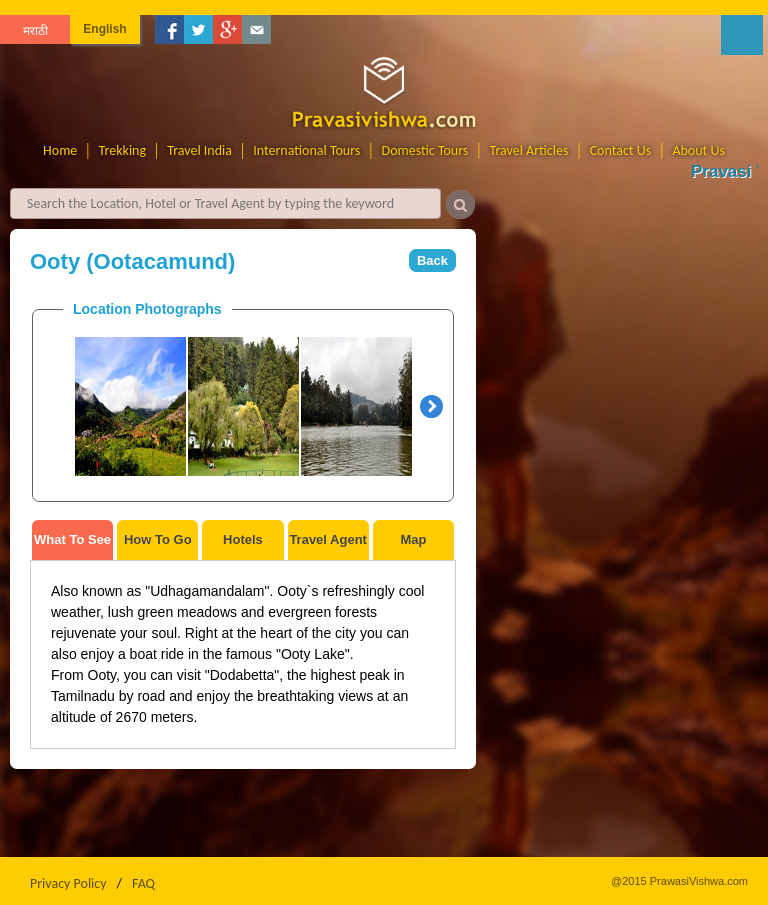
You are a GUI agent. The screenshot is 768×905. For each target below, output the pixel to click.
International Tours (306, 150)
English (104, 29)
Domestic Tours (425, 150)
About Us (698, 150)
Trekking (123, 150)
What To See (72, 539)
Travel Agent (328, 539)
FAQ (143, 883)
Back (432, 260)
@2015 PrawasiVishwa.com (679, 881)
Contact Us (621, 150)
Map (413, 539)
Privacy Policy (68, 883)
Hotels (243, 539)
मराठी (35, 31)
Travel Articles (529, 150)
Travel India (199, 150)
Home (60, 150)
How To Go (158, 539)
